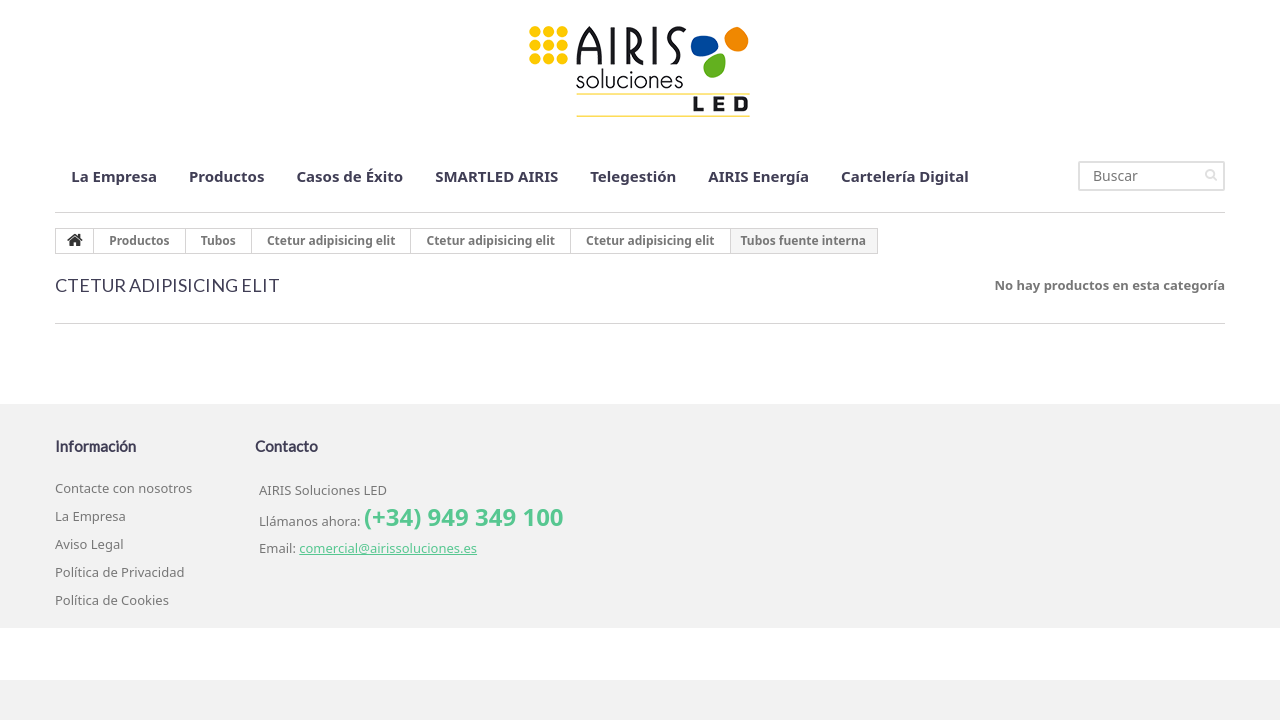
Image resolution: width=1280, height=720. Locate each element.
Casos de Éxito (349, 176)
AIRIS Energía (758, 176)
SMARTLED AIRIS (496, 176)
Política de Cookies (112, 600)
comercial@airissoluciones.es (388, 548)
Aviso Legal (89, 544)
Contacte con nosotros (123, 488)
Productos (226, 176)
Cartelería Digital (905, 176)
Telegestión (633, 176)
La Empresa (114, 176)
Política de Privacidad (119, 572)
